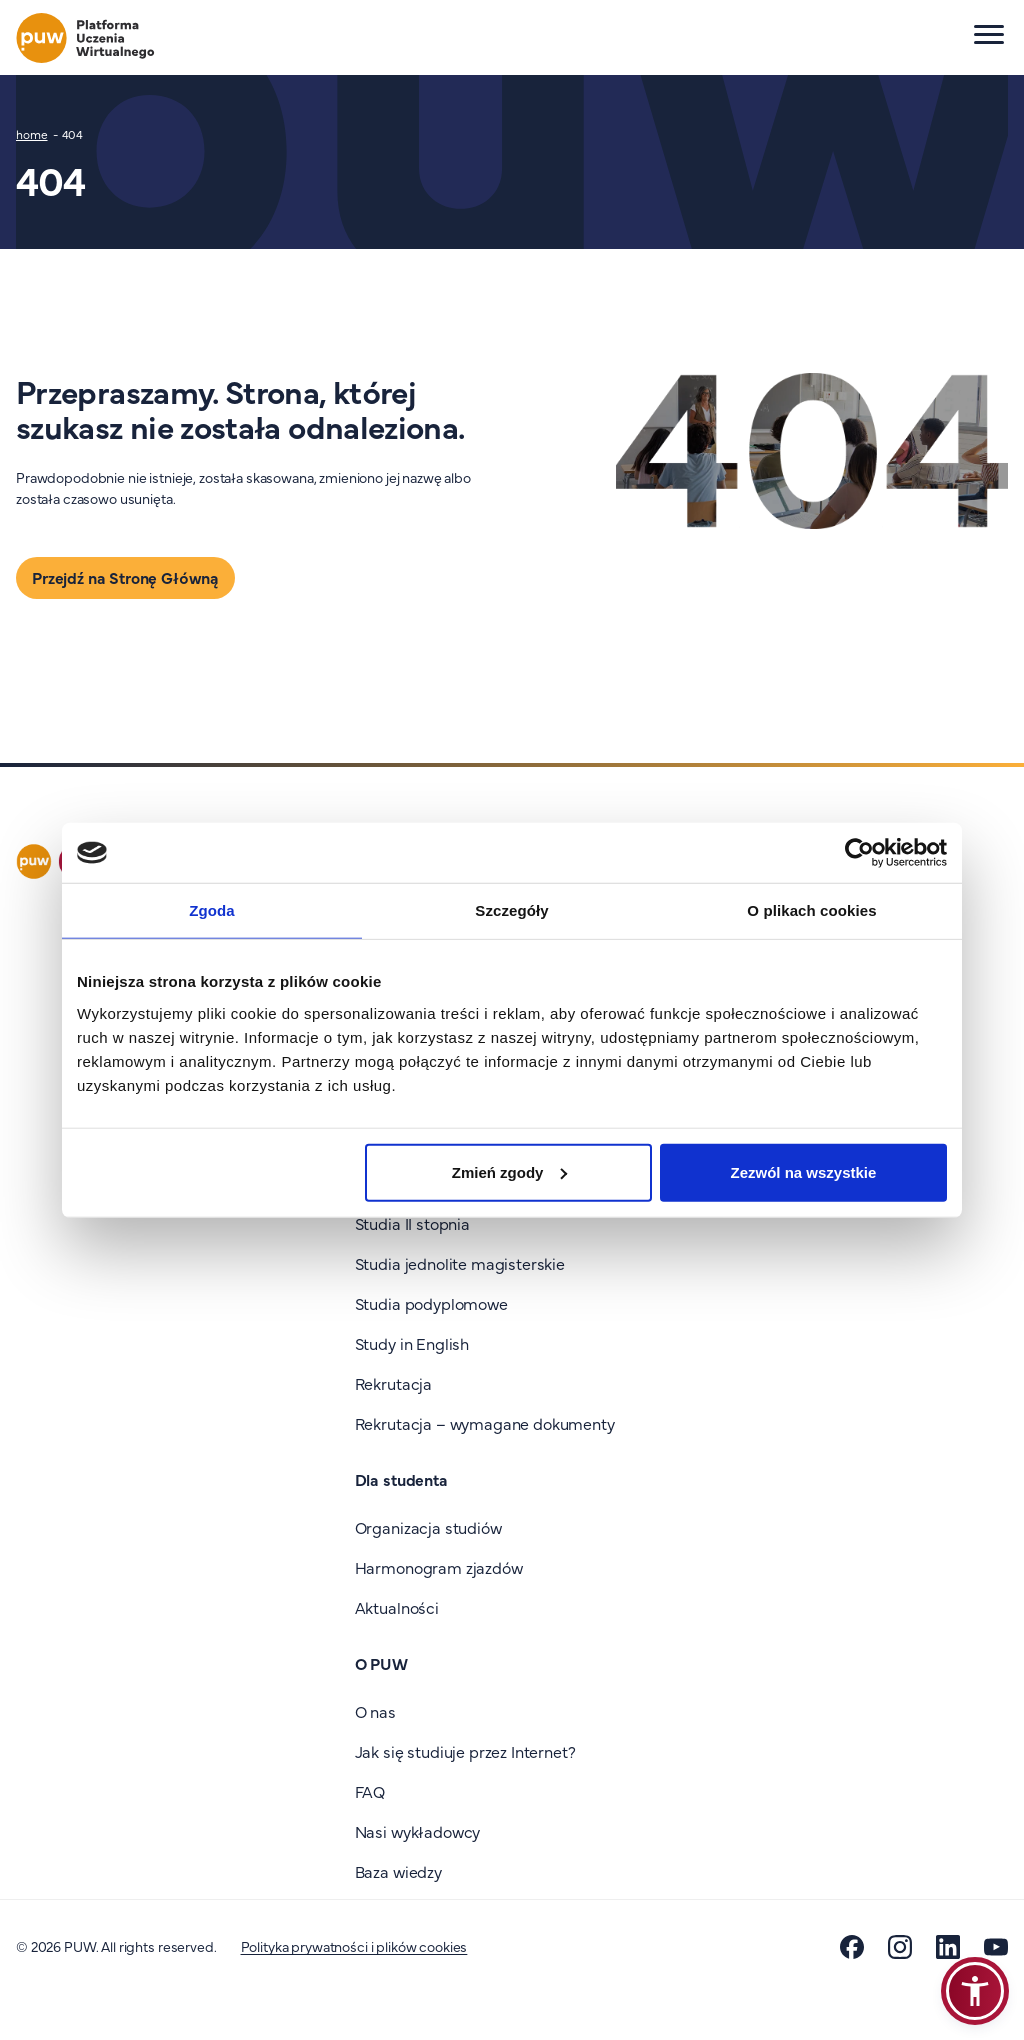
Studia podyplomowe (431, 1303)
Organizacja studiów (428, 1527)
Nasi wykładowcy (418, 1831)
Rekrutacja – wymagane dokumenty (485, 1423)
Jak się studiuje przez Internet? (465, 1751)
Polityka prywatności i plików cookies (354, 1946)
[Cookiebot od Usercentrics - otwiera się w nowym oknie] (859, 853)
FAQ (370, 1791)
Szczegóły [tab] (511, 910)
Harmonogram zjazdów (439, 1567)
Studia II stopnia (412, 1223)
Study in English (412, 1343)
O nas (375, 1711)
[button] (975, 1991)
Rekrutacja (393, 1383)
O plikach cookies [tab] (811, 910)
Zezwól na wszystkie (804, 1171)
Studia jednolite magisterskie (460, 1263)
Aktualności (397, 1607)
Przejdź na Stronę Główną (125, 577)
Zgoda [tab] (212, 910)
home (32, 134)
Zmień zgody (510, 1171)
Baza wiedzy (398, 1871)
